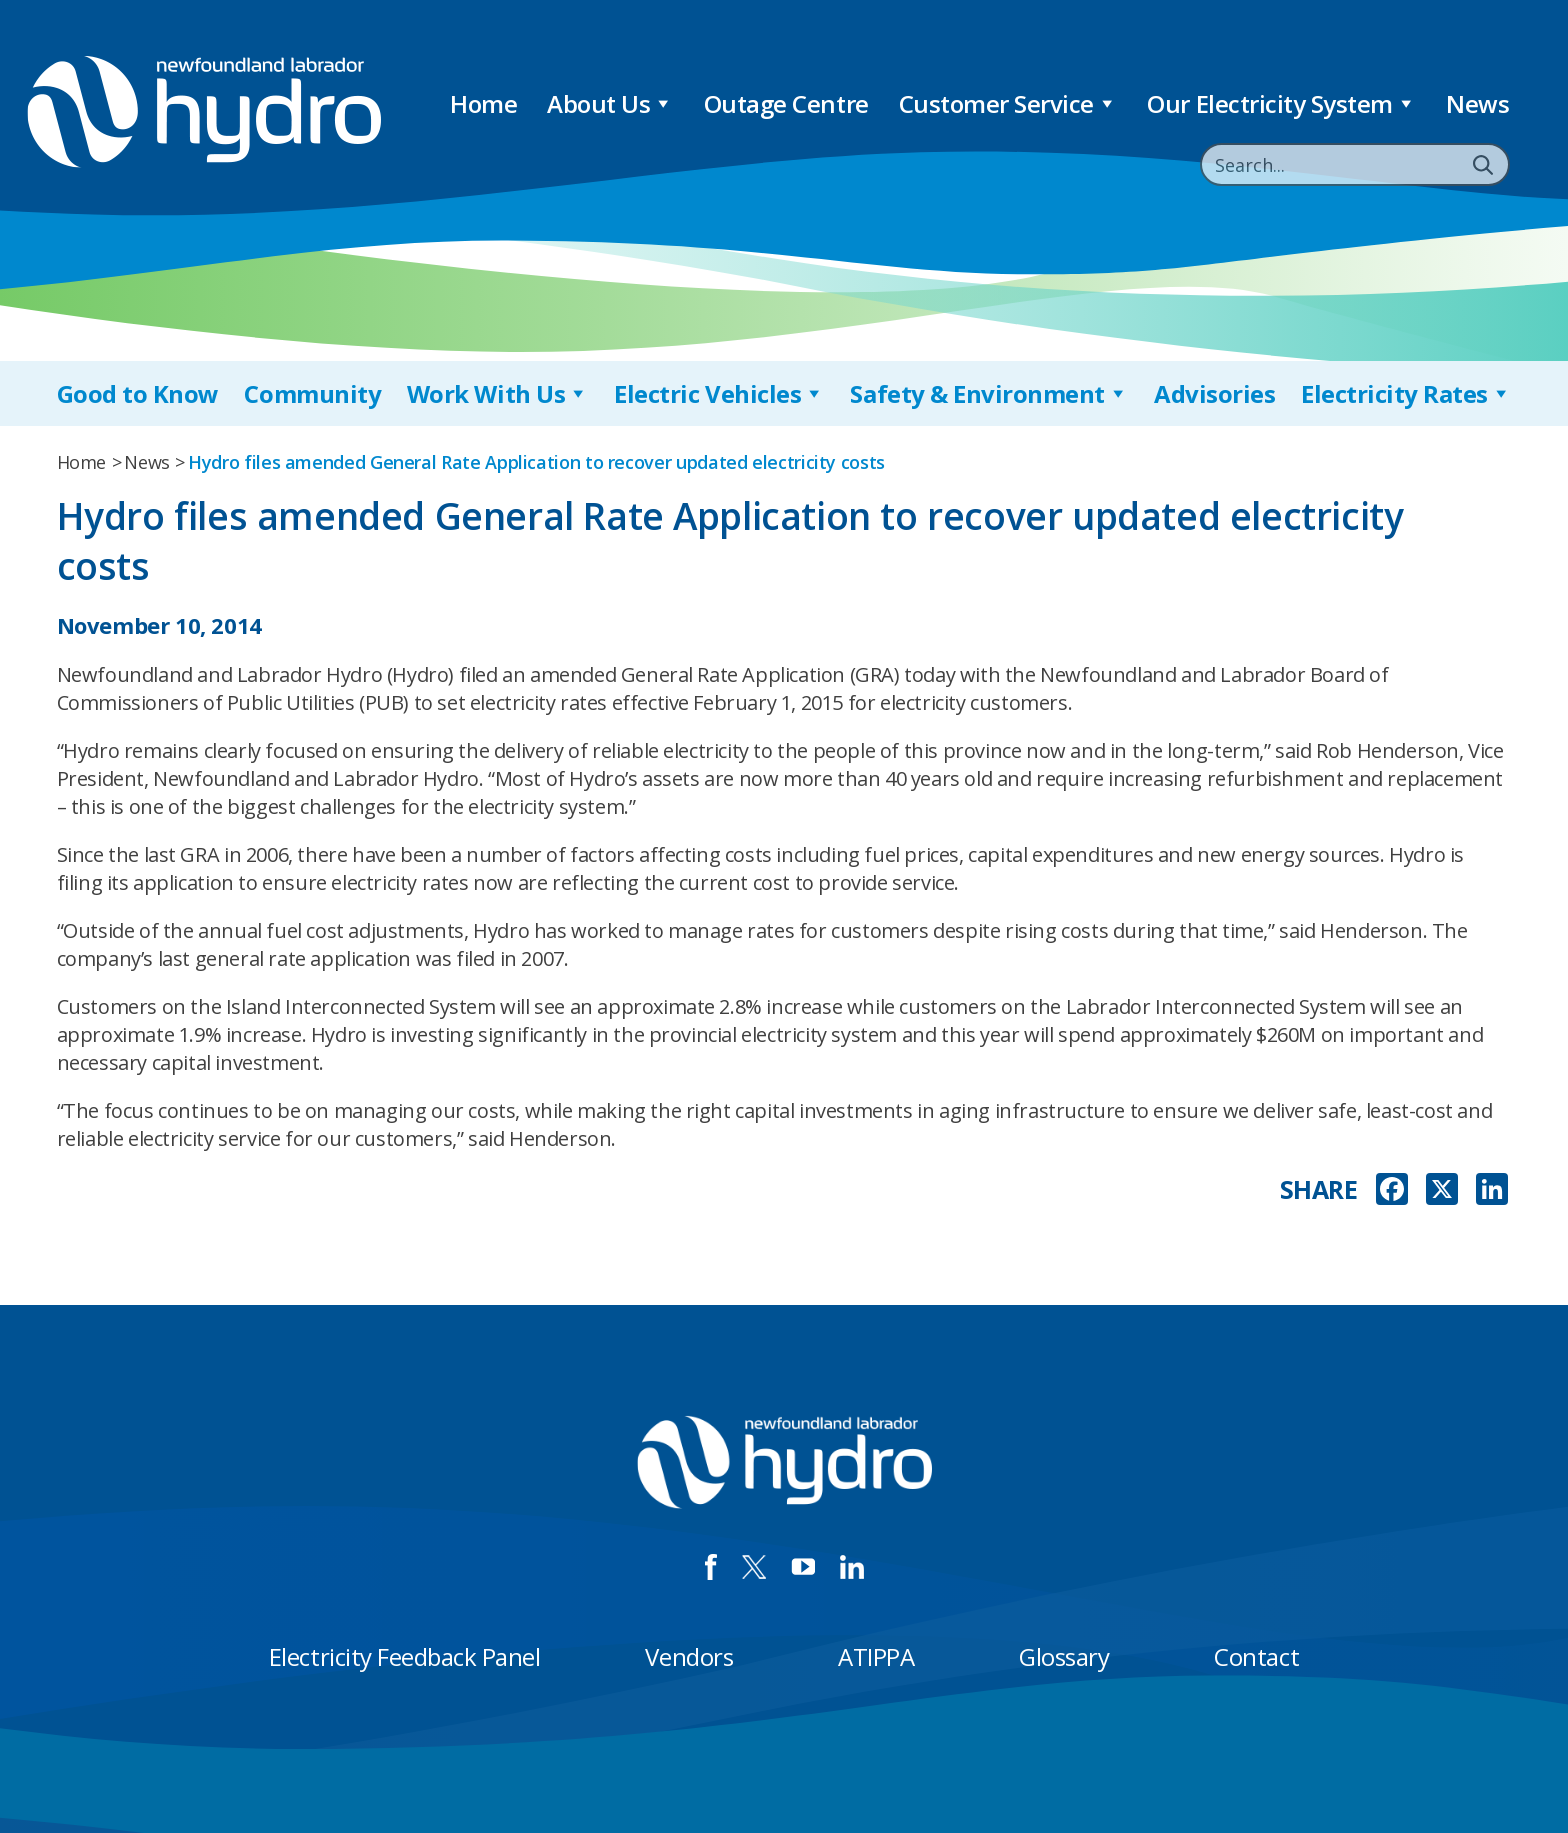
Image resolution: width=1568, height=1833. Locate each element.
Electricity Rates (1406, 393)
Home (483, 103)
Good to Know (138, 393)
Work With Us (498, 393)
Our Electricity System (1281, 103)
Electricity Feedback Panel (405, 1656)
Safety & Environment (989, 393)
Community (312, 393)
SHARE (1319, 1189)
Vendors (689, 1656)
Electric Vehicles (719, 393)
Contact (1256, 1656)
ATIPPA (876, 1656)
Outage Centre (786, 103)
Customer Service (1008, 103)
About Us (610, 103)
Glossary (1064, 1656)
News (1477, 103)
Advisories (1214, 393)
